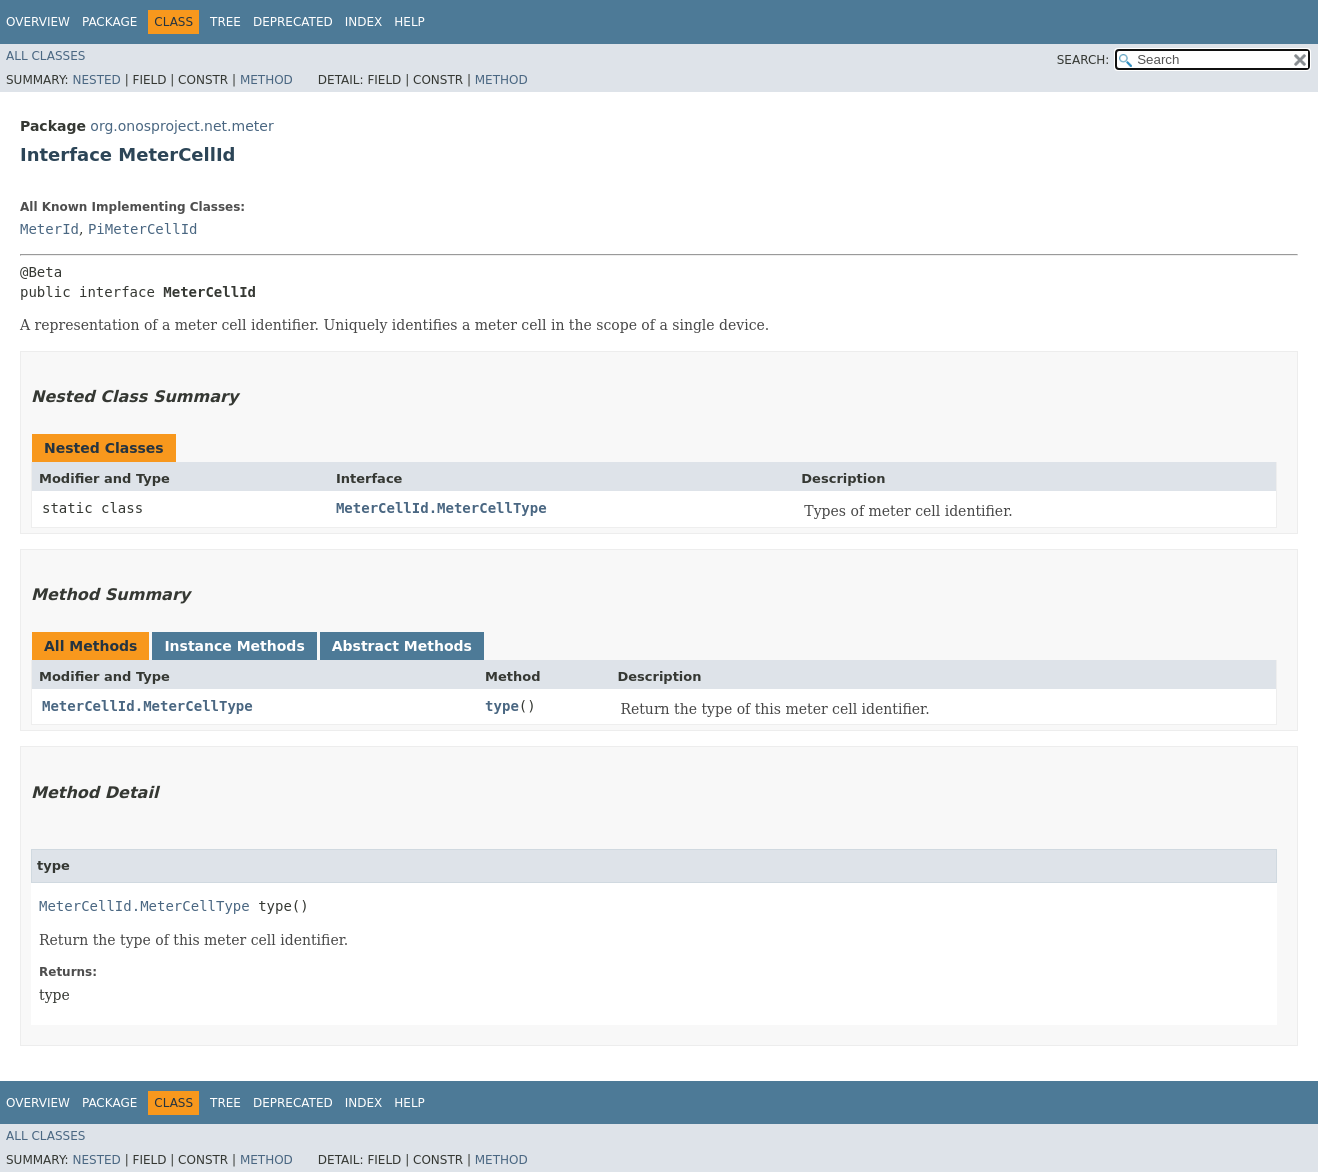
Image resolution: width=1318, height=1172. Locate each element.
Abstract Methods (402, 646)
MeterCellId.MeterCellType (441, 508)
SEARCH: (1083, 60)
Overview (38, 22)
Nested (96, 80)
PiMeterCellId (143, 229)
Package (109, 22)
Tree (225, 22)
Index (364, 22)
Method (266, 80)
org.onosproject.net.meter (181, 126)
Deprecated (293, 22)
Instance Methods (234, 646)
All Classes (45, 56)
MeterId (49, 229)
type (502, 706)
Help (409, 22)
